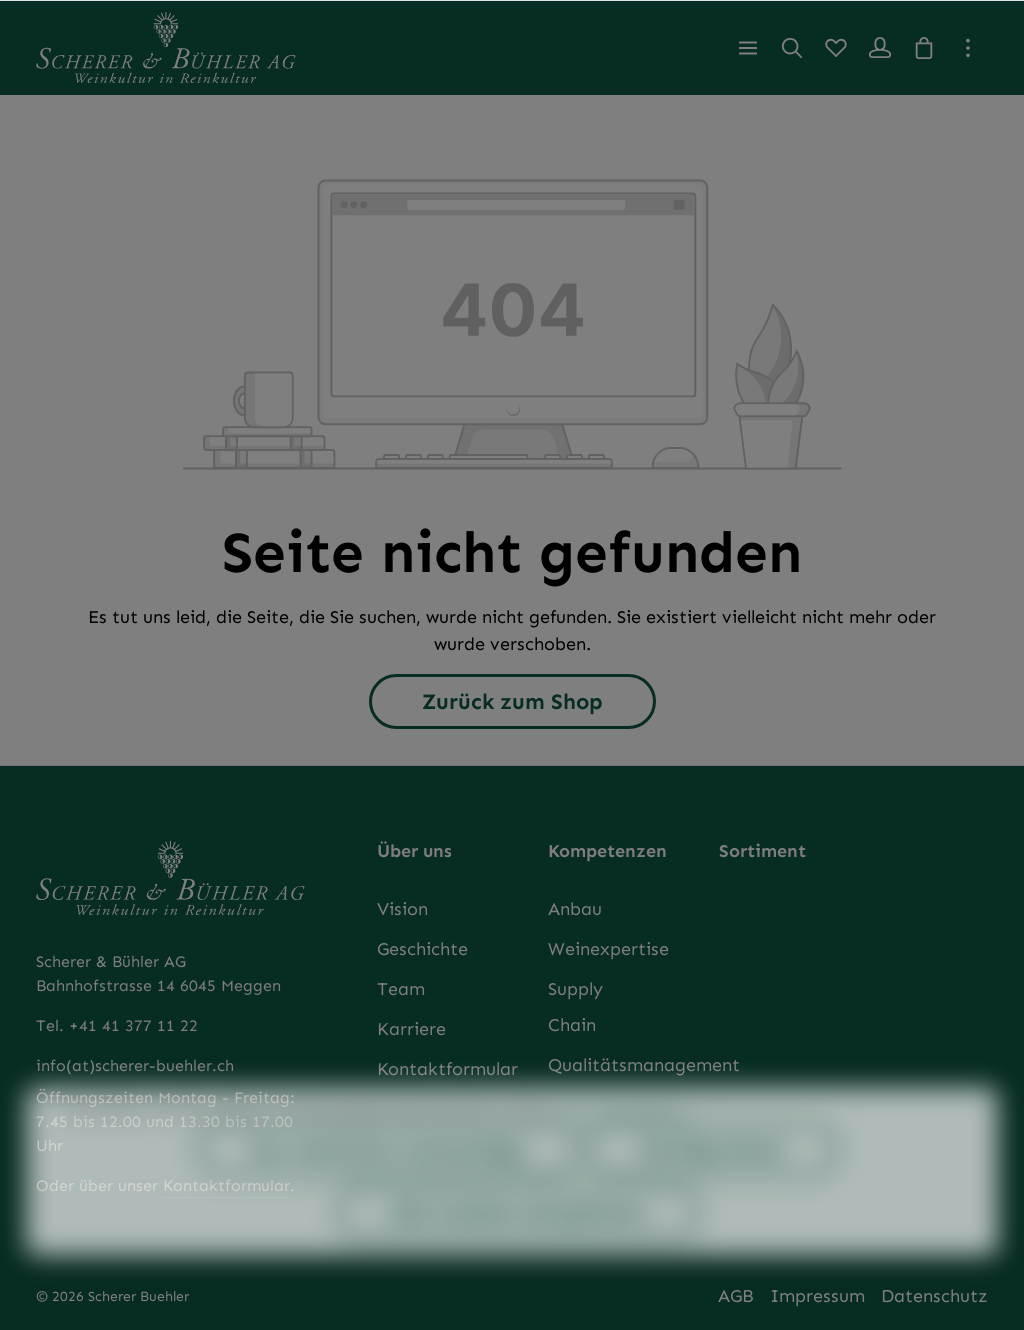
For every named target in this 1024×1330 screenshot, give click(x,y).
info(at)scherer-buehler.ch (135, 1065)
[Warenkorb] (924, 48)
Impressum (817, 1296)
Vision (402, 909)
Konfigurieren (712, 1181)
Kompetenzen (607, 851)
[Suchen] (792, 48)
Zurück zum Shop (512, 701)
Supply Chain (575, 1007)
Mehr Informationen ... (627, 1145)
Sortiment (762, 851)
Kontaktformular (447, 1069)
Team (401, 989)
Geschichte (422, 949)
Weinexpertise (608, 949)
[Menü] (748, 48)
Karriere (411, 1029)
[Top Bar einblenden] (968, 48)
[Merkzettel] (836, 48)
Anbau (575, 909)
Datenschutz (934, 1296)
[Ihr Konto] (880, 48)
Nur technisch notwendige (388, 1181)
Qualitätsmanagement (644, 1065)
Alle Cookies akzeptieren (518, 1244)
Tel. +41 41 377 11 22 (117, 1025)
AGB (736, 1296)
